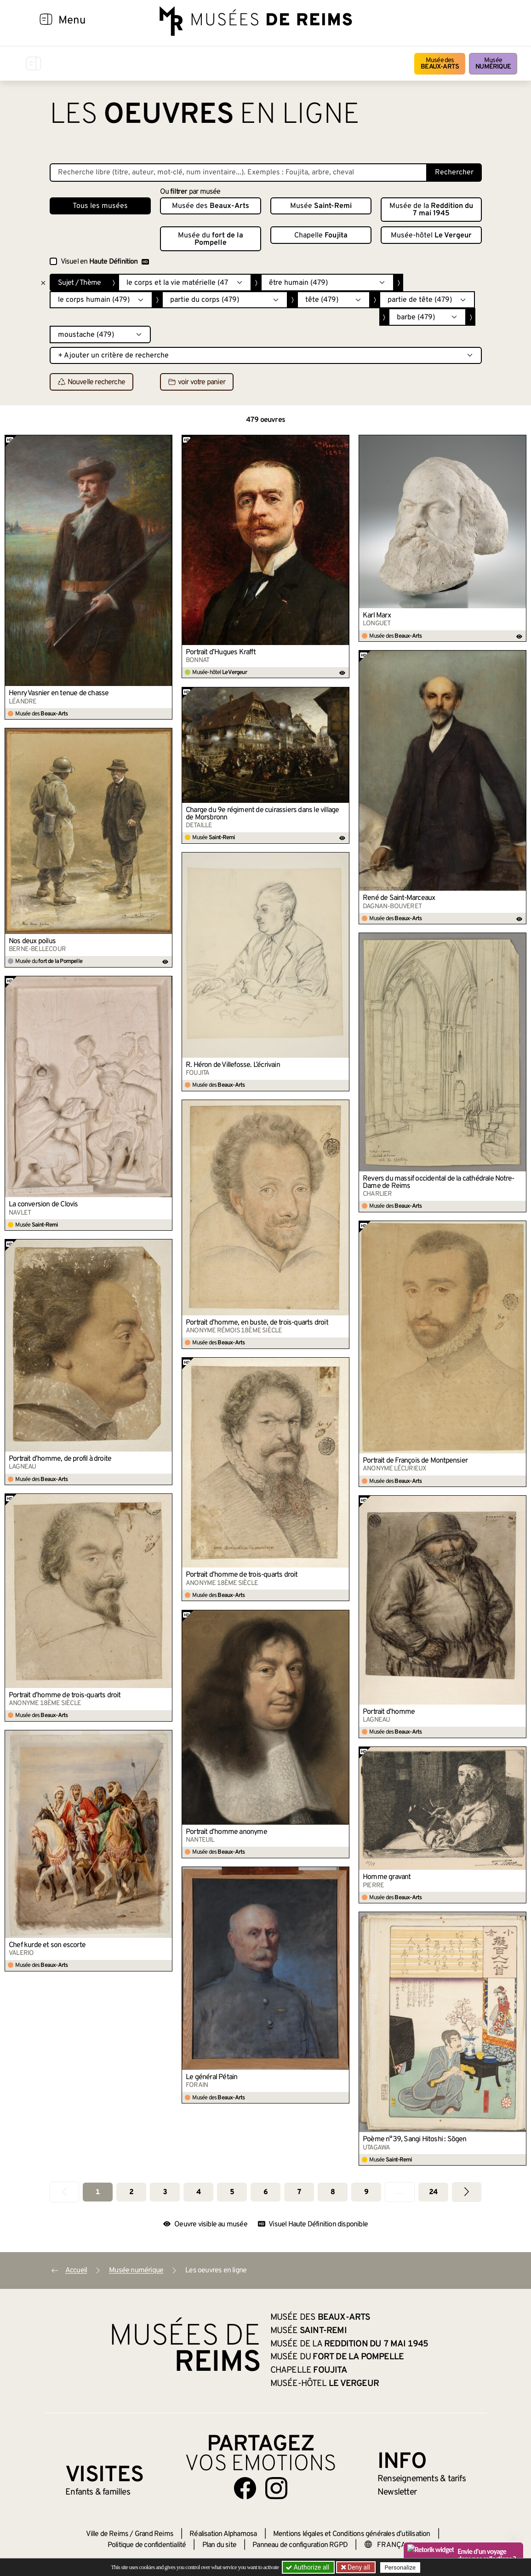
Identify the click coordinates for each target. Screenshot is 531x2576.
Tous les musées (100, 206)
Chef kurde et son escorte (47, 1945)
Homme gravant (387, 1877)
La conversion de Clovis (43, 1204)
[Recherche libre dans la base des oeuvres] (238, 172)
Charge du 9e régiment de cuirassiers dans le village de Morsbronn (262, 814)
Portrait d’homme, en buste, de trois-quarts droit (257, 1322)
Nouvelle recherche (92, 382)
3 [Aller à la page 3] (165, 2192)
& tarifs (421, 2478)
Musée (493, 63)
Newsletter (397, 2492)
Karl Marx (377, 615)
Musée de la (431, 210)
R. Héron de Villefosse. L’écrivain (233, 1065)
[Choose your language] (393, 2545)
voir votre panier (196, 382)
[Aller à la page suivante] (467, 2192)
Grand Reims (154, 2534)
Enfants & (97, 2492)
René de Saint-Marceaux (399, 898)
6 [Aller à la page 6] (265, 2192)
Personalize (400, 2567)
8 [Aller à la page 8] (333, 2192)
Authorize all (308, 2567)
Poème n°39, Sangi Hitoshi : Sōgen (415, 2139)
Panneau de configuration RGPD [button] (300, 2545)
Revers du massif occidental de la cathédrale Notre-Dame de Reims (438, 1182)
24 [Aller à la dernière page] (433, 2192)
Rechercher (454, 172)
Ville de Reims (107, 2534)
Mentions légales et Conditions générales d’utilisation (351, 2534)
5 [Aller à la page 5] (232, 2192)
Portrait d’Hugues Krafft (221, 652)
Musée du (210, 239)
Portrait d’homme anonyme (226, 1832)
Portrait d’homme (389, 1712)
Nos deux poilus (32, 941)
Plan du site (219, 2545)
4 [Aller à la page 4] (198, 2192)
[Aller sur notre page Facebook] (245, 2488)
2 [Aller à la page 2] (131, 2192)
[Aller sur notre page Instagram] (276, 2488)
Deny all (358, 2567)
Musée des (440, 63)
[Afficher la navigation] (46, 20)
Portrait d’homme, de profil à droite (60, 1459)
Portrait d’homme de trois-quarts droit (242, 1575)
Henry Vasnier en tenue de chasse (58, 693)
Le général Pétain (211, 2077)
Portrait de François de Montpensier (415, 1460)
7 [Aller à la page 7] (299, 2192)
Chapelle (321, 235)
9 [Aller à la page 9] (366, 2192)
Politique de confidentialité (147, 2545)
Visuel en (105, 261)
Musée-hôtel (431, 235)
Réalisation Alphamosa (223, 2534)
